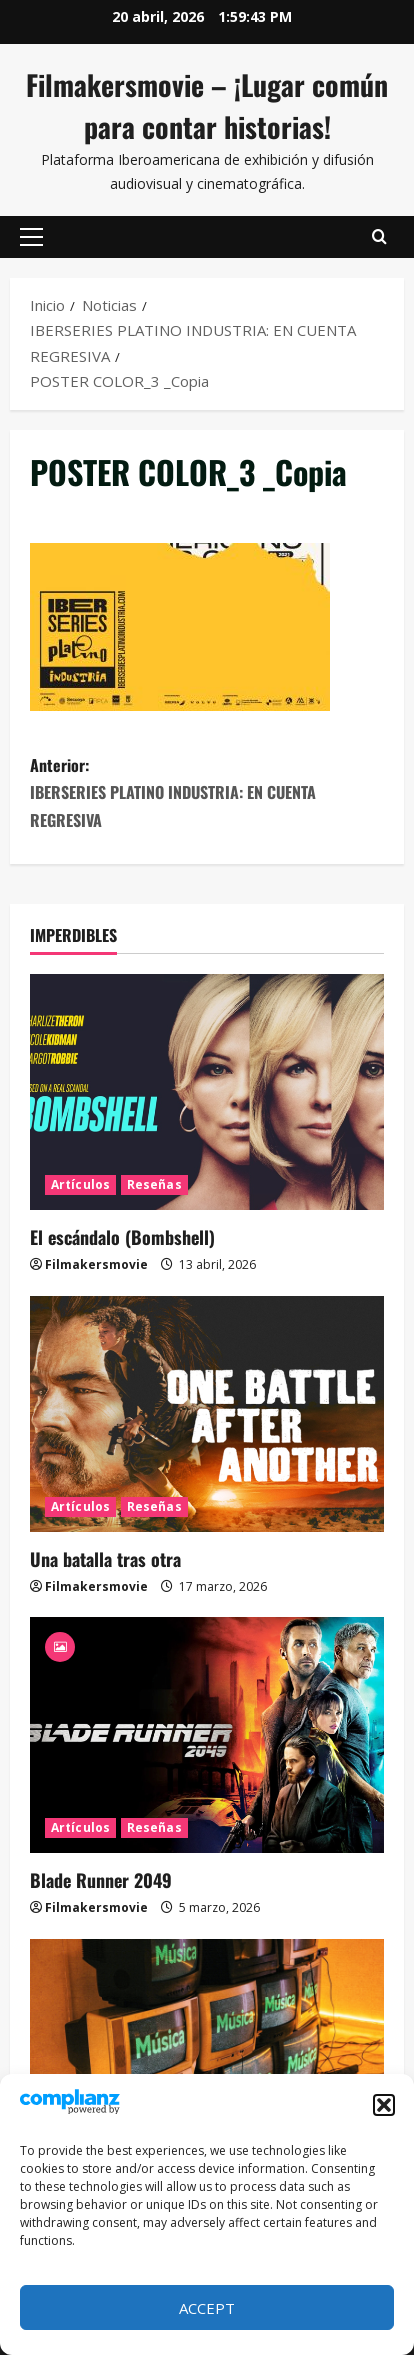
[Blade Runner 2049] (207, 1735)
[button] (384, 2105)
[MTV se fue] (207, 2057)
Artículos (80, 1184)
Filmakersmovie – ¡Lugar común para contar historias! (207, 105)
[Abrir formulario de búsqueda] (379, 237)
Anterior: (207, 793)
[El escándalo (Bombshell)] (207, 1092)
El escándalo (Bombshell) (122, 1237)
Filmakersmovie (96, 1264)
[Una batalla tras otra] (207, 1414)
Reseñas (154, 1184)
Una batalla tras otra (105, 1559)
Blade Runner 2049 (101, 1880)
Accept (207, 2308)
